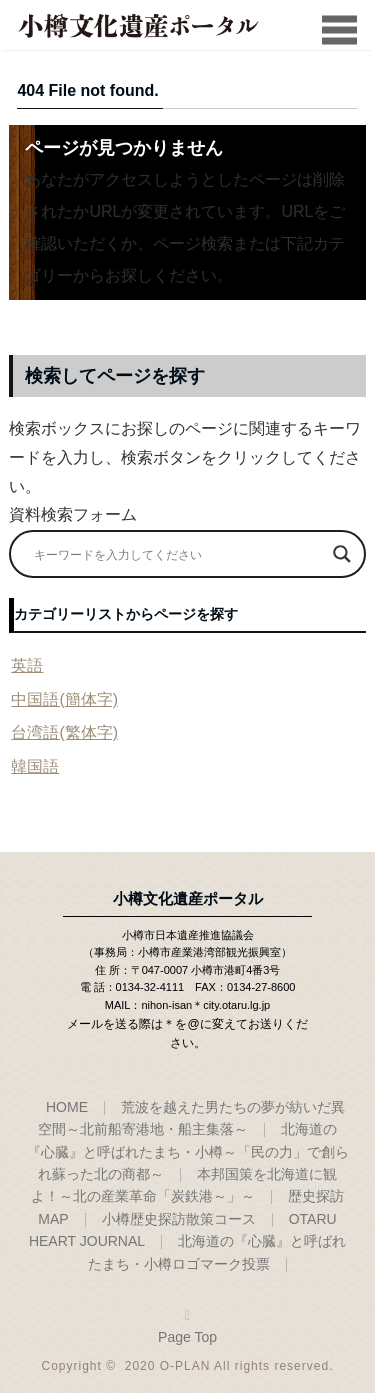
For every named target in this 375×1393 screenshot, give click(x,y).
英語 (27, 665)
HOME (67, 1107)
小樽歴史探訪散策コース (179, 1219)
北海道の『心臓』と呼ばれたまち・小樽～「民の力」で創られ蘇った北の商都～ (188, 1151)
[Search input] (178, 554)
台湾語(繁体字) (64, 732)
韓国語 (35, 766)
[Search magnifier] (342, 554)
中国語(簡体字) (64, 699)
